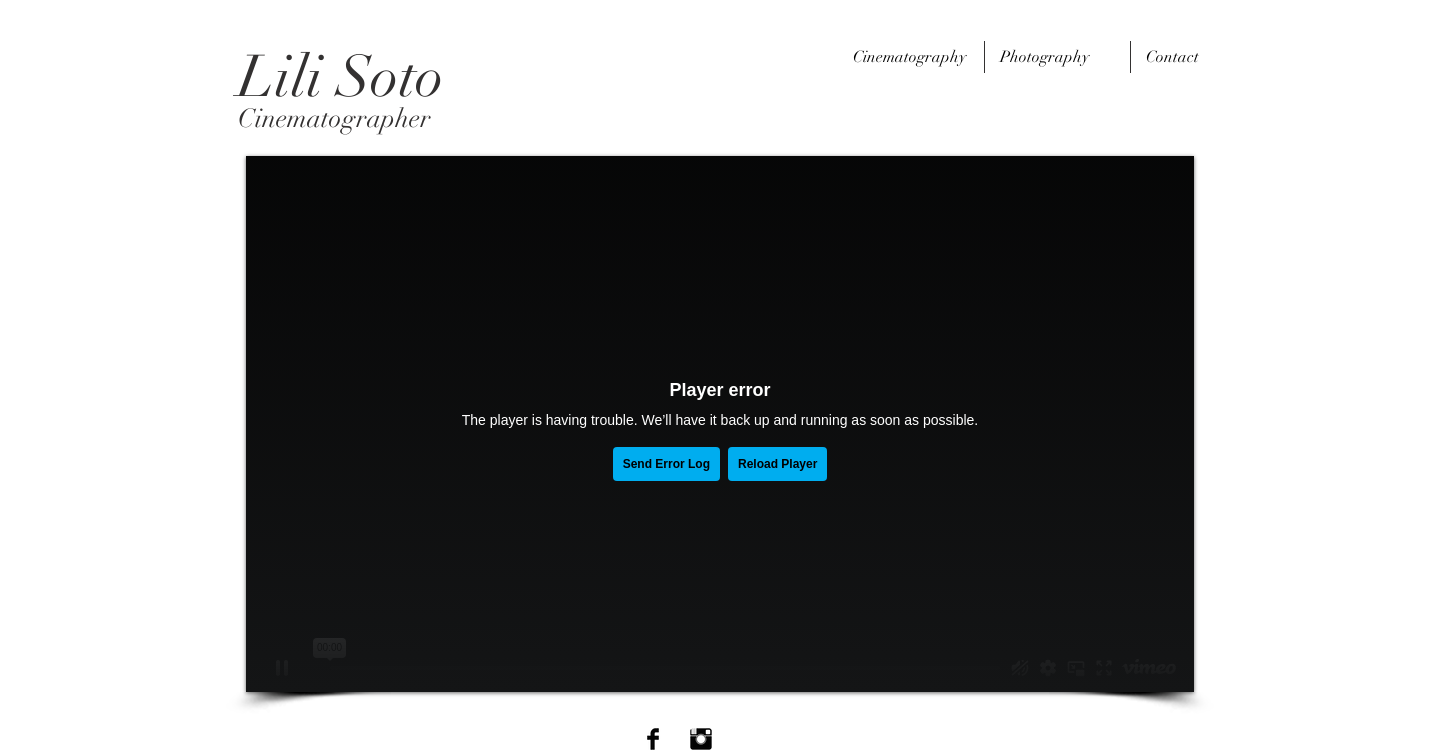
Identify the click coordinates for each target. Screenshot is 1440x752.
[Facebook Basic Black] (653, 739)
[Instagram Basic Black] (701, 739)
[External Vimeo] (720, 424)
